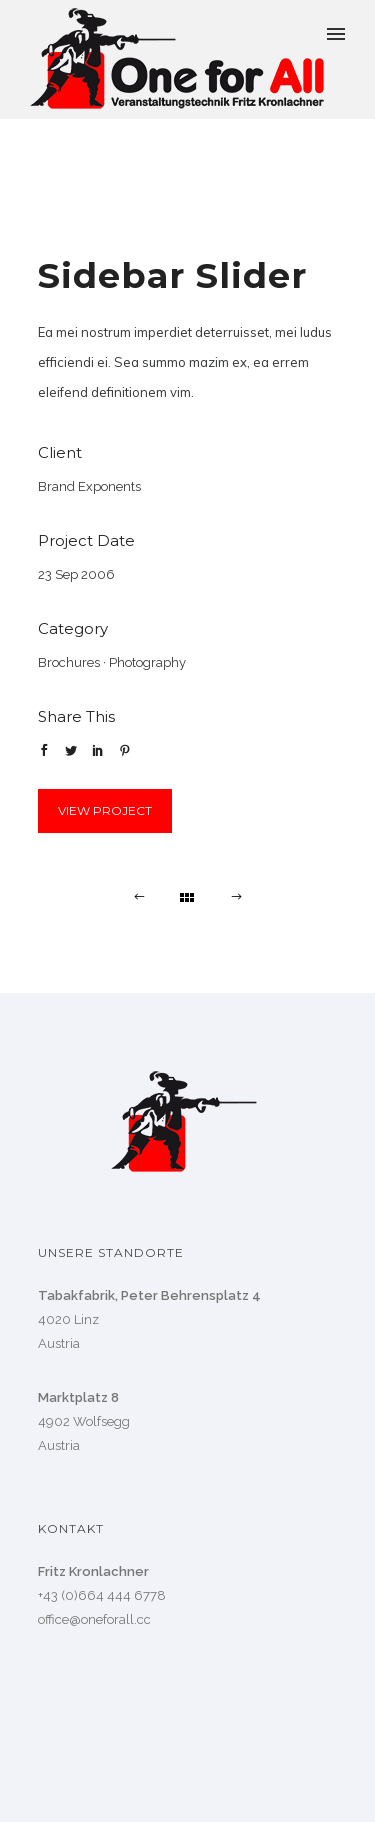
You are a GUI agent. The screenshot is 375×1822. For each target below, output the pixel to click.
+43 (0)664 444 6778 (102, 1595)
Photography (147, 662)
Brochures (69, 662)
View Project (105, 810)
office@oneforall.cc (94, 1619)
